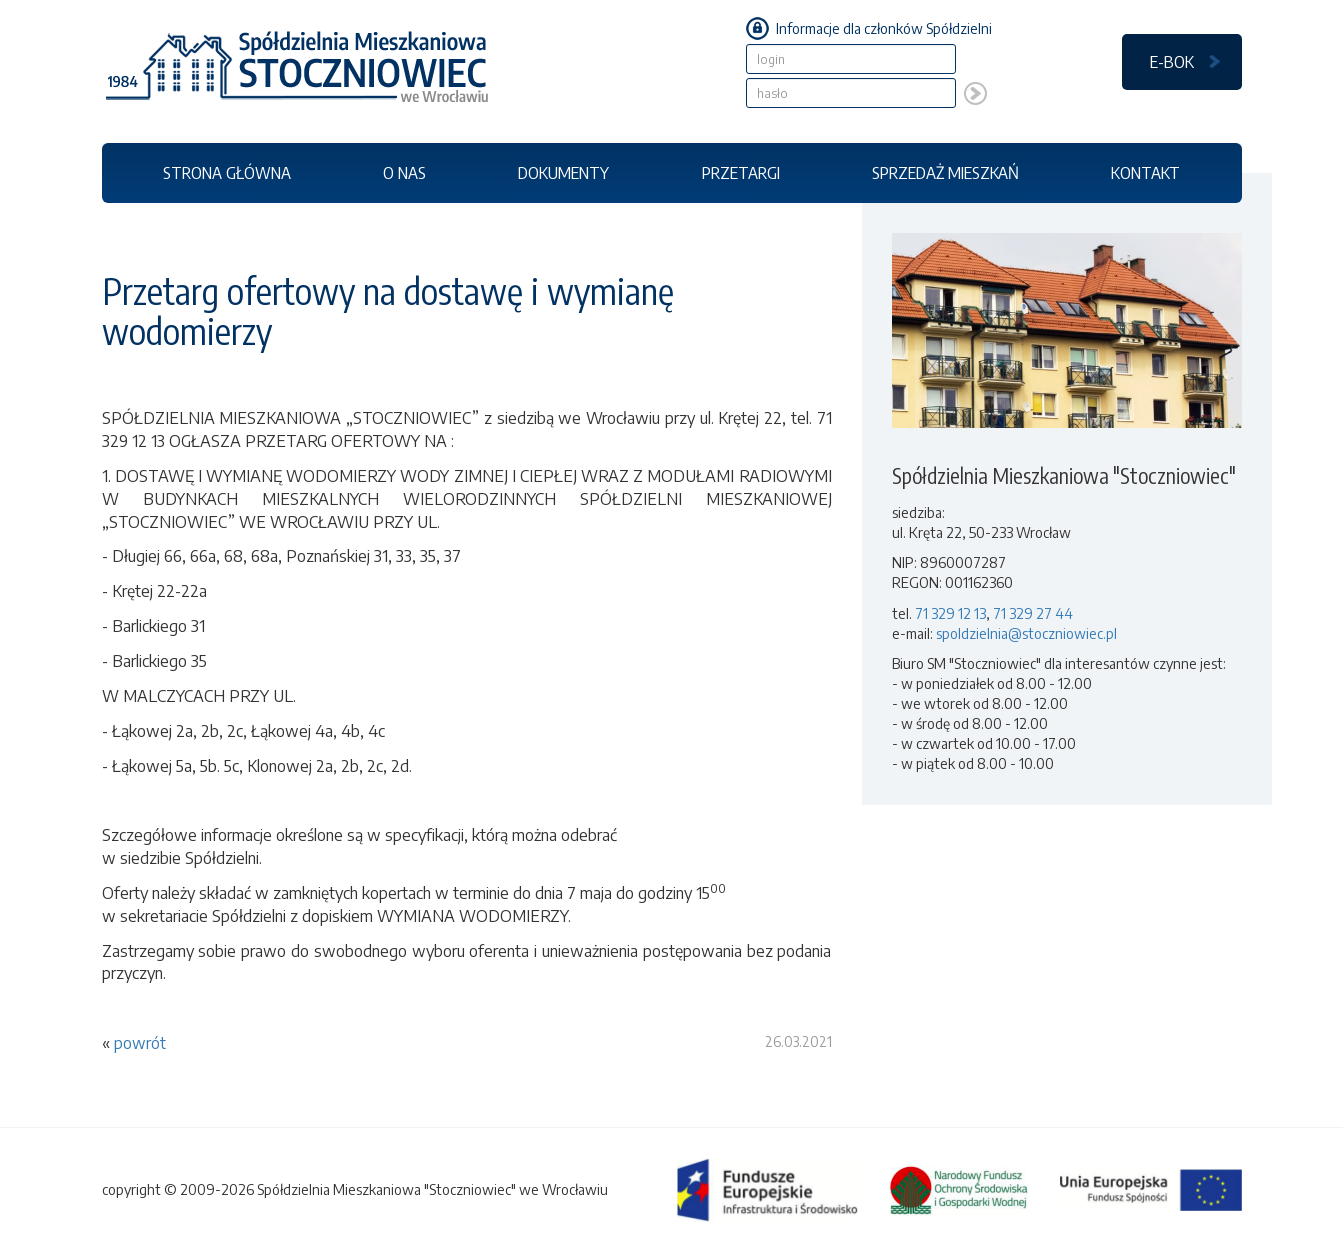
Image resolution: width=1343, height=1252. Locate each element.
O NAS (404, 172)
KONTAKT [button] (1145, 172)
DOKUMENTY (563, 172)
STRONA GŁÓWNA (227, 172)
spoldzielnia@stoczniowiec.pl (1026, 633)
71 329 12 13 (950, 613)
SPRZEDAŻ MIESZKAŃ (945, 172)
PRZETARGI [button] (741, 172)
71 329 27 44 (1033, 613)
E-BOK (1172, 61)
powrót (140, 1043)
